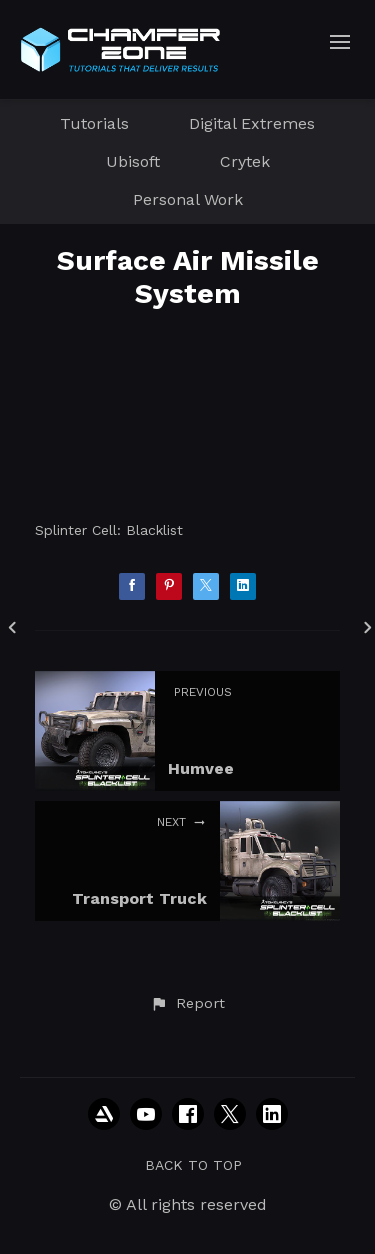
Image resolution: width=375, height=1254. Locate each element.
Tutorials (94, 123)
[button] (187, 1004)
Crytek (245, 161)
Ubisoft (133, 161)
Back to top (193, 1165)
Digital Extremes (252, 123)
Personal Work (188, 199)
